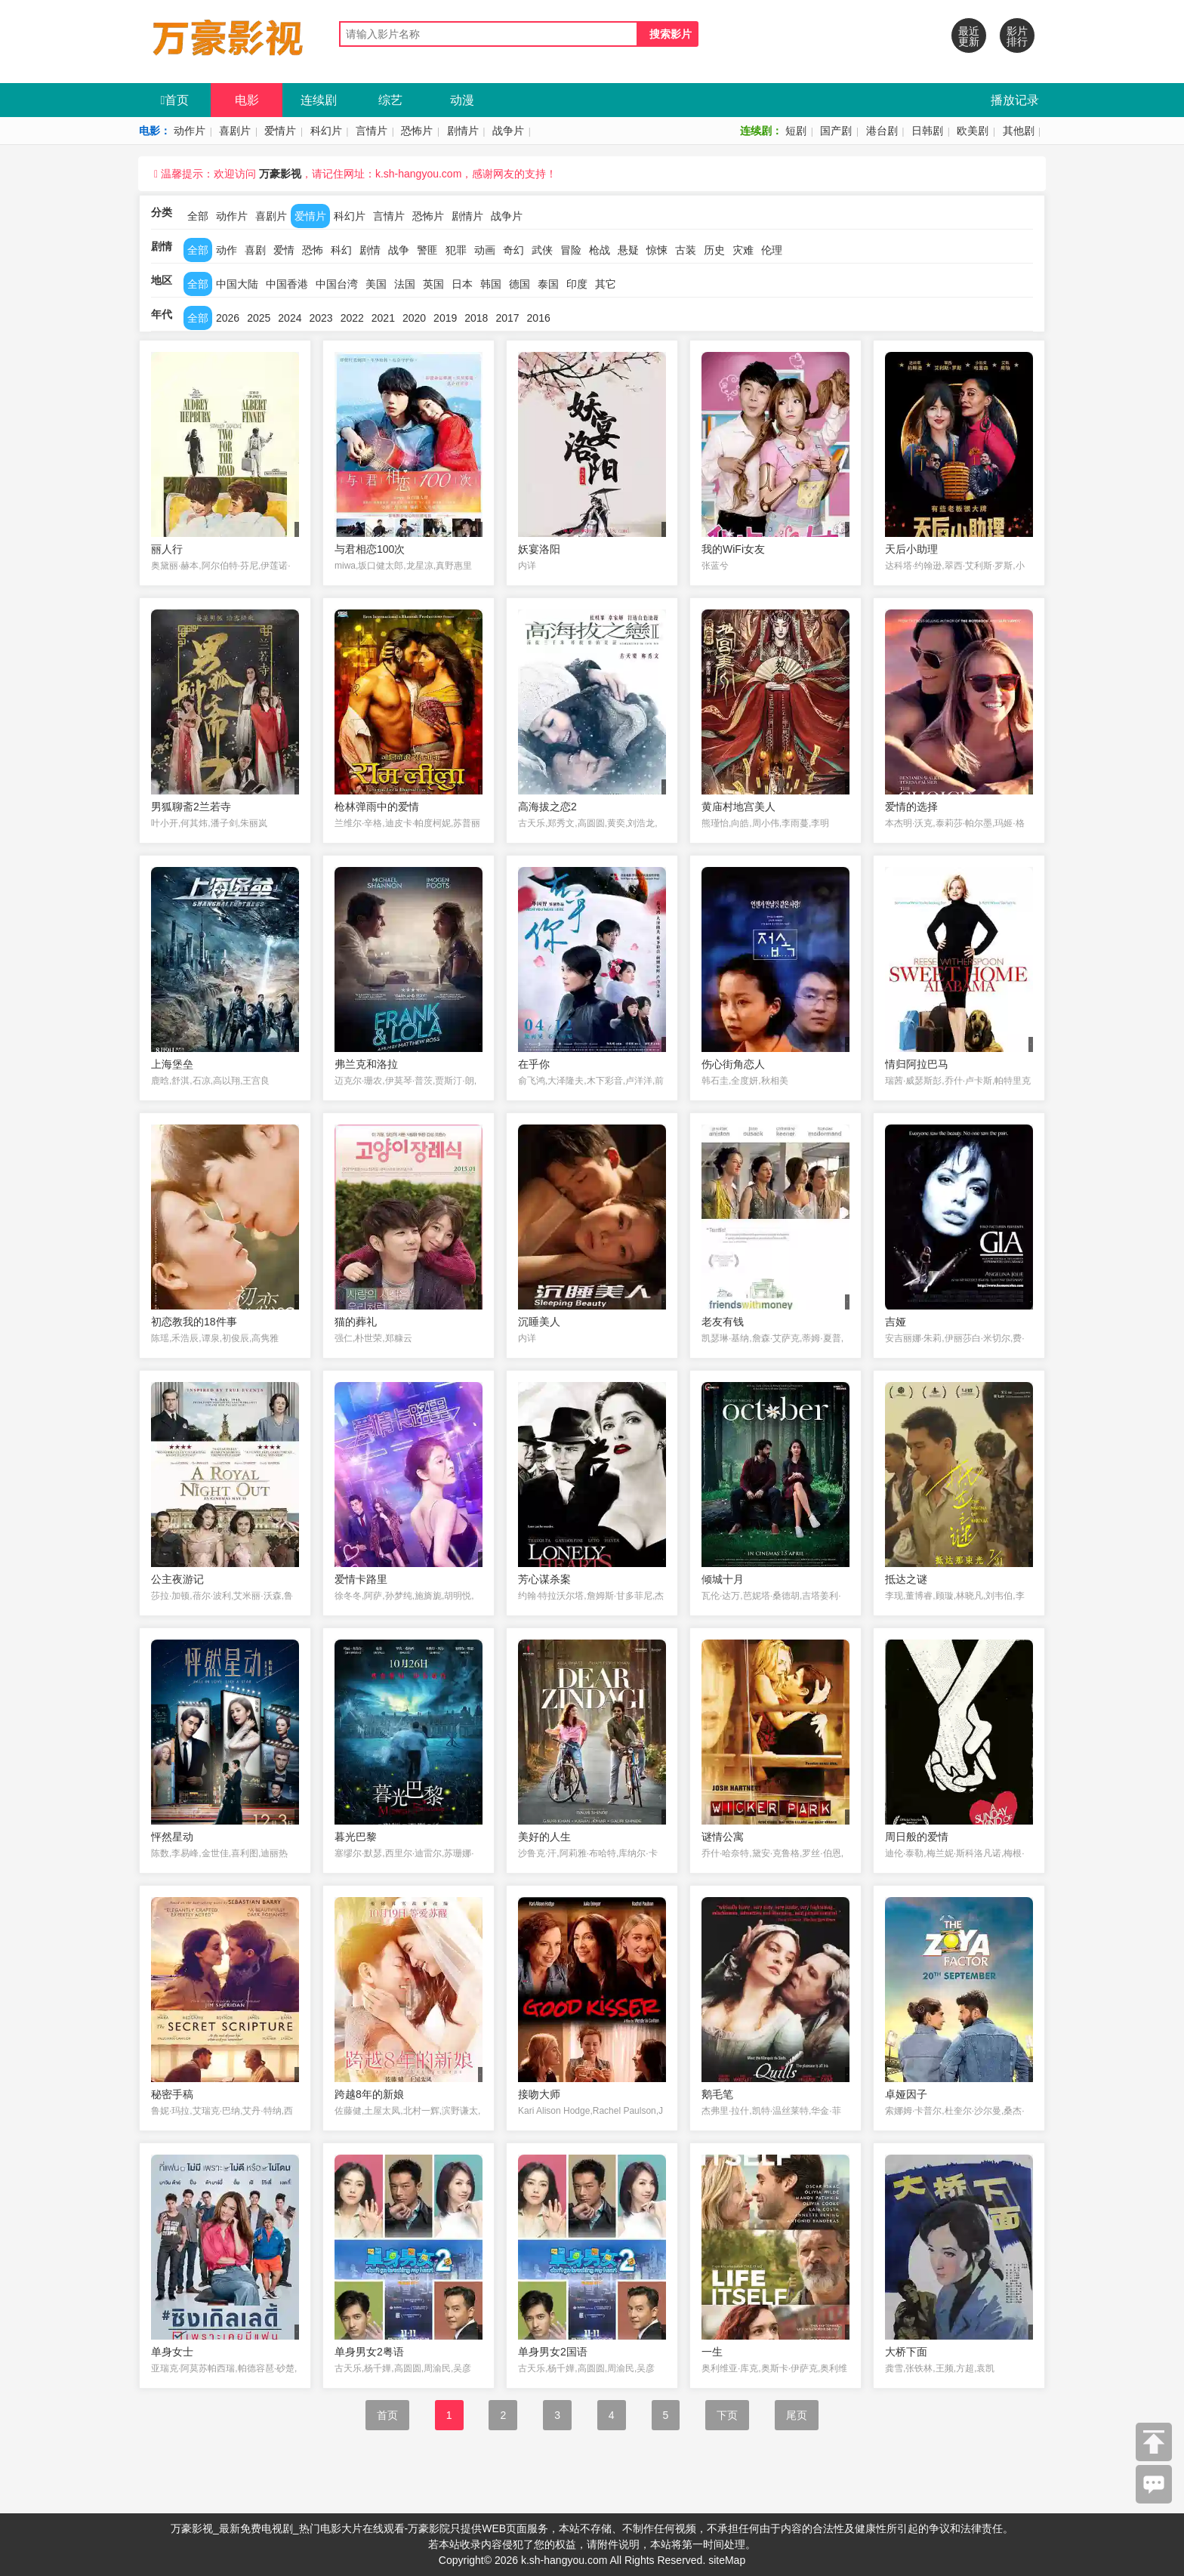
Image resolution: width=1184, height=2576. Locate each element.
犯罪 (456, 250)
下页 (727, 2415)
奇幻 (513, 250)
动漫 (462, 100)
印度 (576, 284)
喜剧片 (235, 131)
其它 (605, 284)
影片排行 (1017, 36)
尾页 (796, 2415)
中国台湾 (337, 284)
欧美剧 (972, 131)
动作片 (189, 131)
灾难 (743, 250)
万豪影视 (280, 174)
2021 (383, 318)
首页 (175, 100)
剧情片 (463, 131)
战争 (398, 250)
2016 (538, 318)
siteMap (726, 2560)
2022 (352, 318)
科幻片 (326, 131)
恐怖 (312, 250)
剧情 (370, 250)
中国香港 (287, 284)
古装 (685, 250)
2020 (414, 318)
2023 (320, 318)
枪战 (599, 250)
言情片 (371, 131)
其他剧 (1018, 131)
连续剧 (319, 100)
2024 (289, 318)
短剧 (795, 131)
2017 (507, 318)
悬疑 (628, 250)
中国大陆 (237, 284)
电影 (247, 100)
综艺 (390, 100)
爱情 (283, 250)
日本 (462, 284)
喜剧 (255, 250)
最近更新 (968, 36)
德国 (519, 284)
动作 (226, 250)
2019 (445, 318)
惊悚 (657, 250)
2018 (476, 318)
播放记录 (1015, 100)
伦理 (771, 250)
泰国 (548, 284)
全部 (197, 216)
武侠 (542, 250)
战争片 (508, 131)
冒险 (570, 250)
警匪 (427, 250)
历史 (714, 250)
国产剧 (836, 131)
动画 (484, 250)
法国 (404, 284)
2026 (227, 318)
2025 (258, 318)
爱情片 (280, 131)
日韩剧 (927, 131)
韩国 (490, 284)
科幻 (341, 250)
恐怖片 (417, 131)
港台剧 (882, 131)
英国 (433, 284)
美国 (376, 284)
